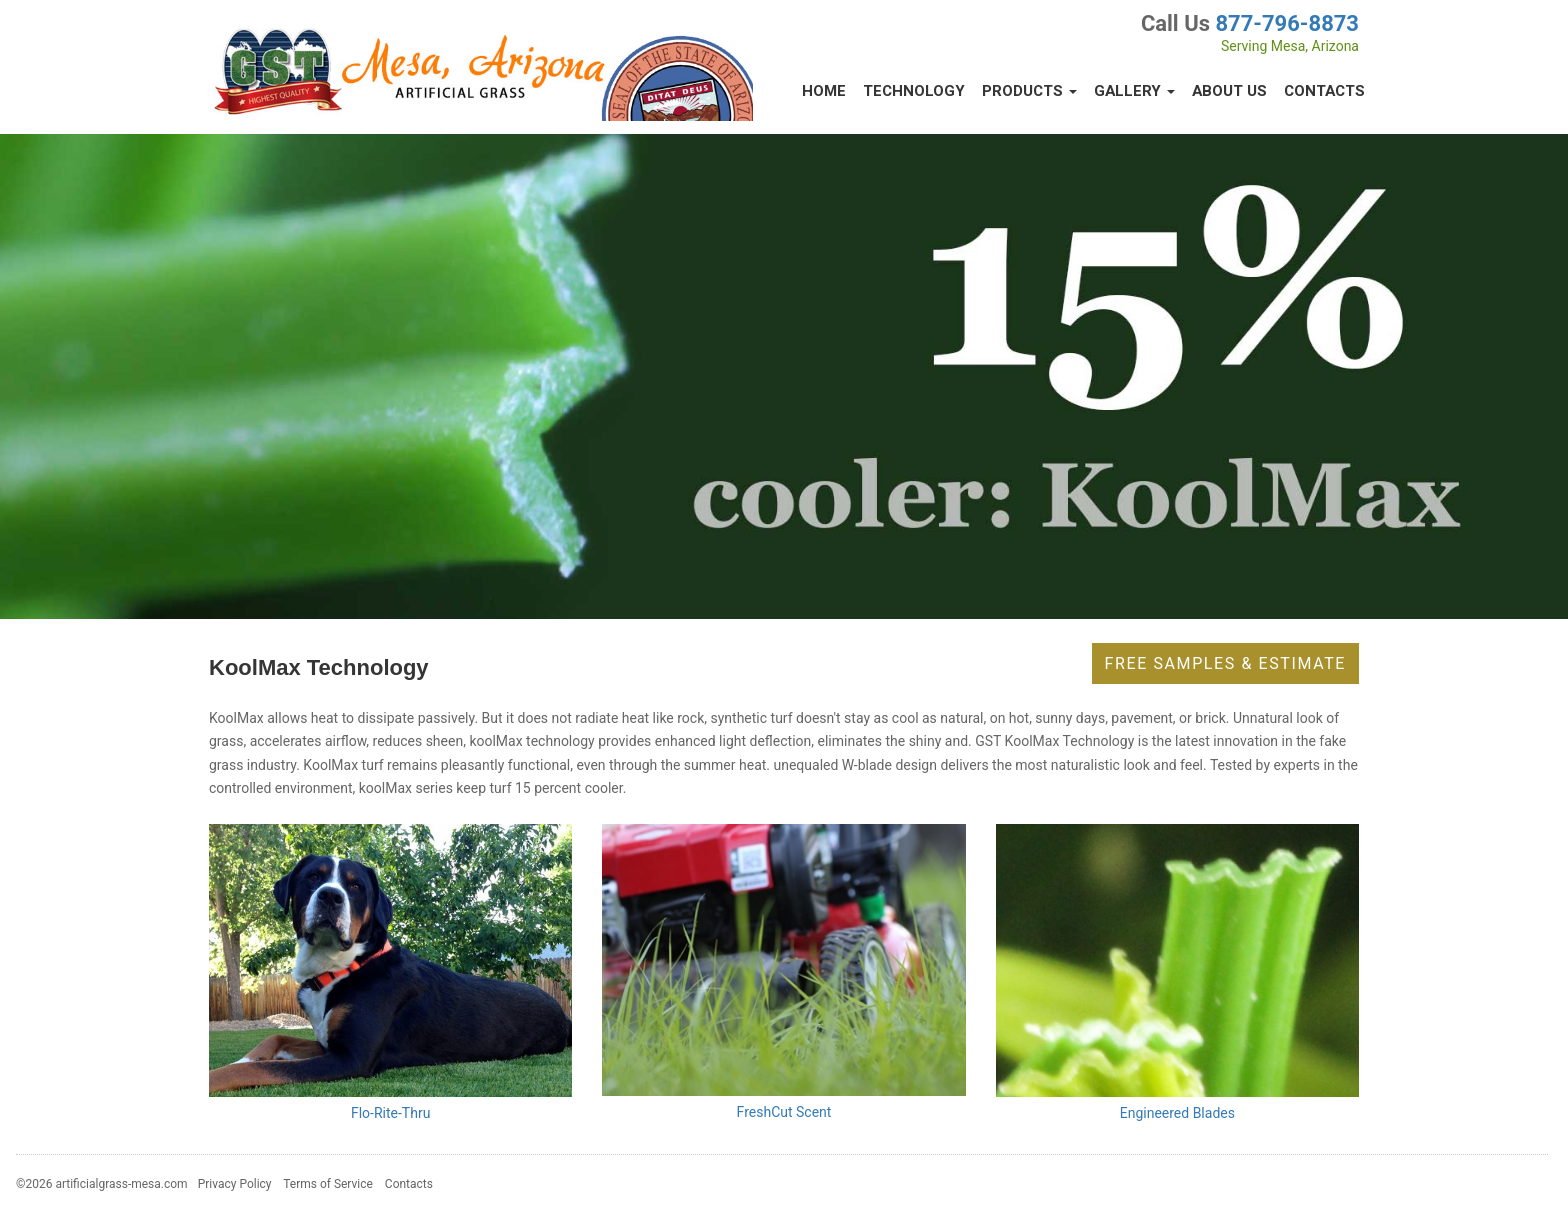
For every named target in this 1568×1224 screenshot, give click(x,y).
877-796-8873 (1287, 23)
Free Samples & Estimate (1225, 663)
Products (1029, 91)
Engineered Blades (1177, 1113)
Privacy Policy (235, 1184)
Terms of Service (328, 1184)
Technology (914, 91)
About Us (1229, 91)
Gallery (1134, 91)
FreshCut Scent (784, 1112)
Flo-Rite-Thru (390, 1113)
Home (824, 91)
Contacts (1324, 91)
